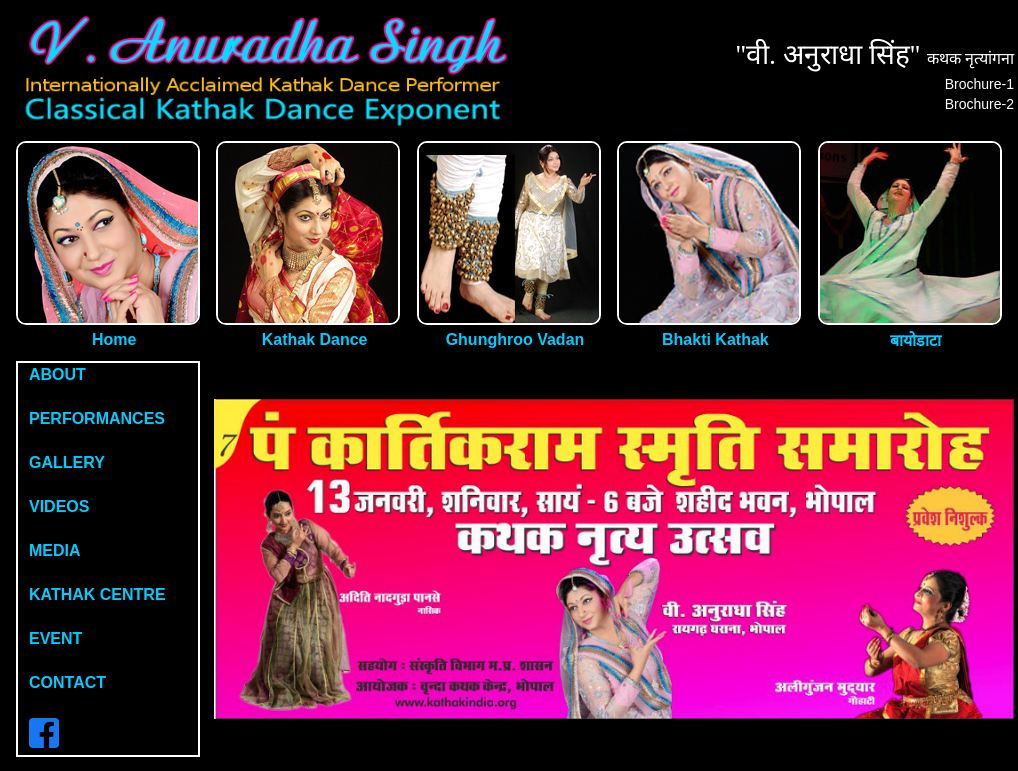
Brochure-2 (979, 104)
